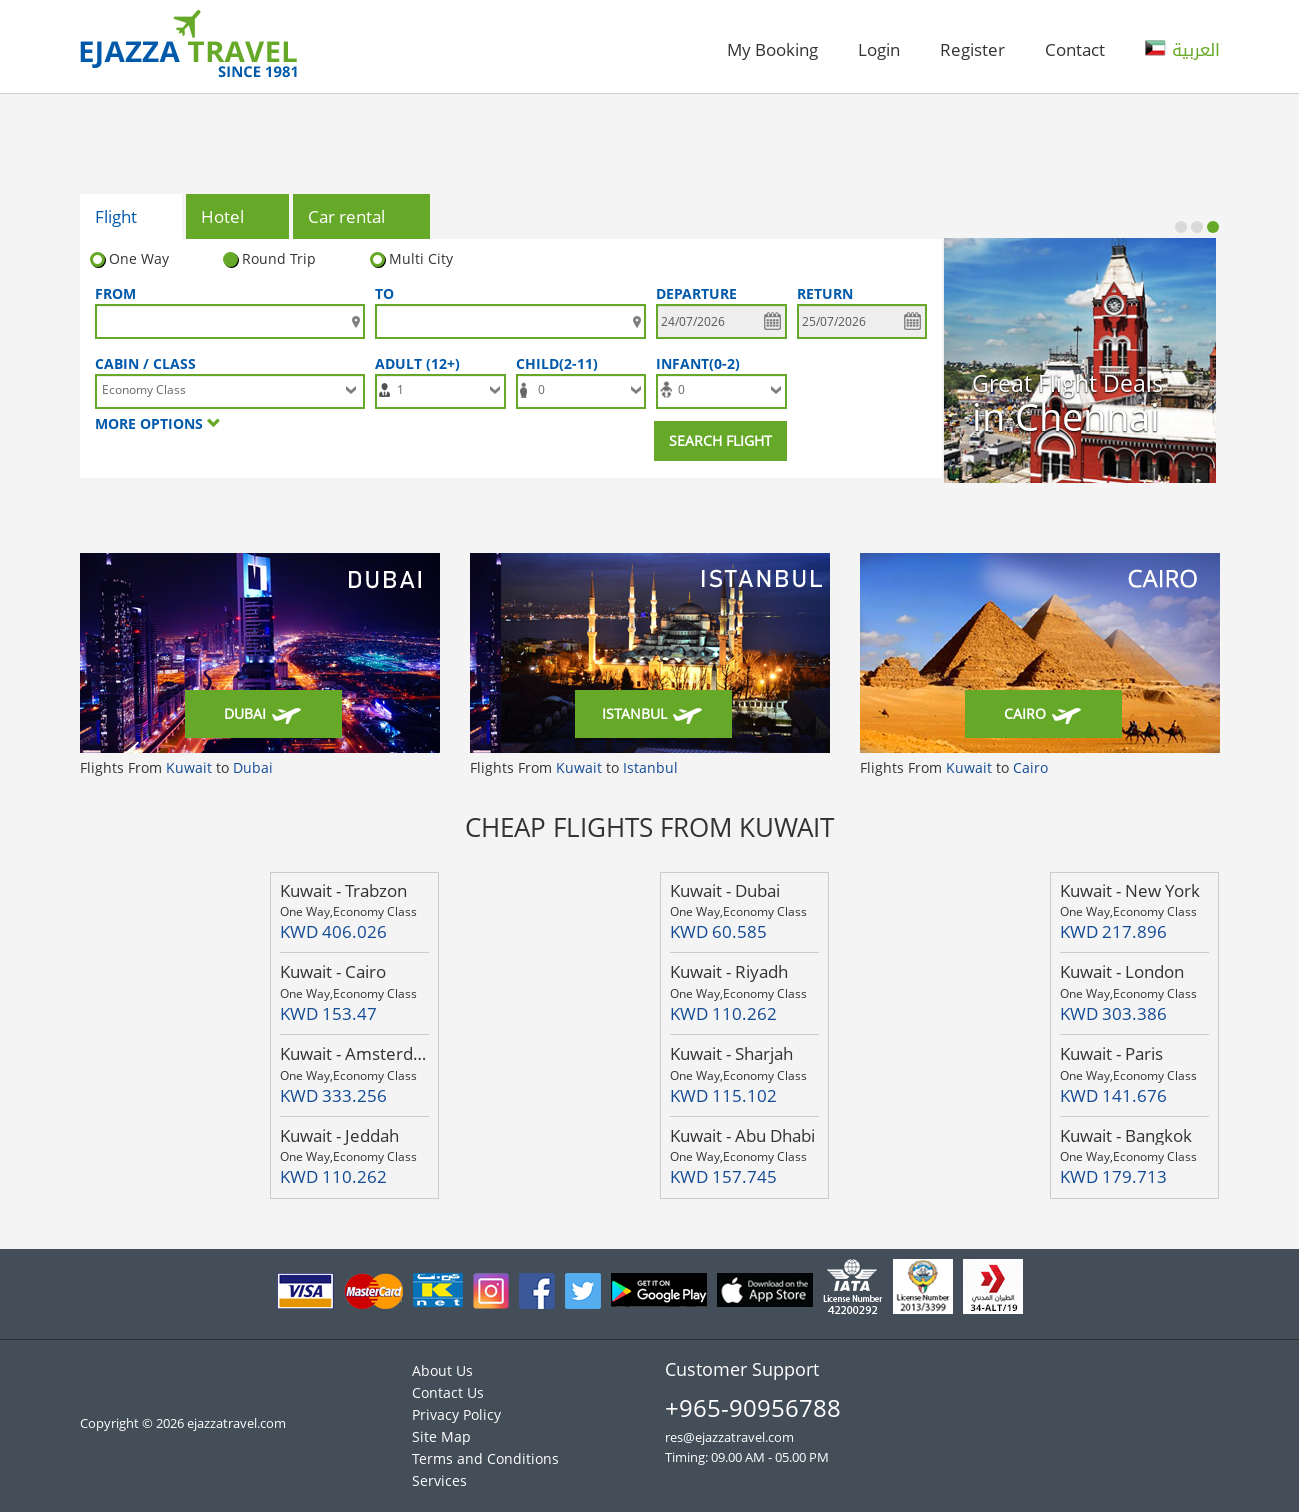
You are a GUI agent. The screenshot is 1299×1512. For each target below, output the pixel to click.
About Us (442, 1370)
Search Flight (720, 440)
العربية (1182, 50)
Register (972, 49)
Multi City (411, 258)
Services (439, 1480)
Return (825, 293)
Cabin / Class (145, 363)
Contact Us (448, 1392)
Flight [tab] (132, 218)
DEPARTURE (696, 293)
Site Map (441, 1436)
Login (879, 49)
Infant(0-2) (702, 363)
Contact (1075, 49)
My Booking (772, 49)
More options (158, 423)
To (384, 293)
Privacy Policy (456, 1414)
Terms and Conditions (485, 1458)
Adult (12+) (421, 363)
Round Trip (269, 258)
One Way (129, 258)
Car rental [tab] (363, 218)
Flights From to (176, 767)
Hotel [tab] (239, 218)
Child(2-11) (561, 363)
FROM (115, 293)
